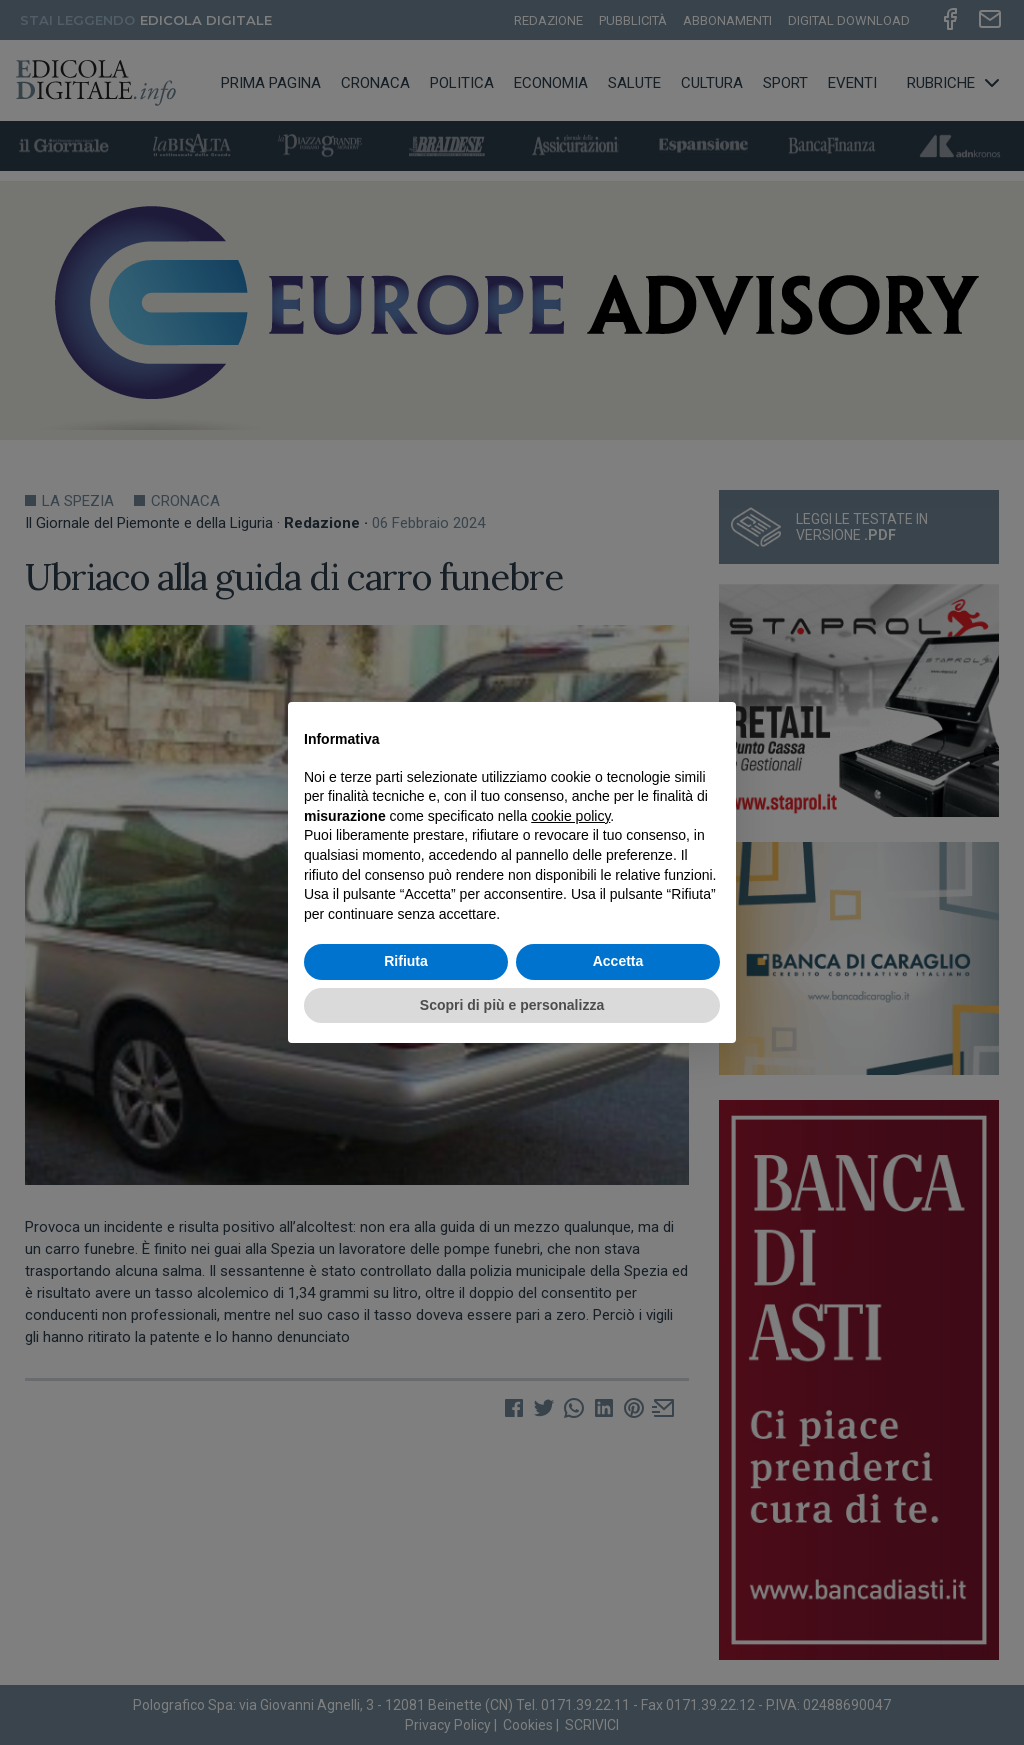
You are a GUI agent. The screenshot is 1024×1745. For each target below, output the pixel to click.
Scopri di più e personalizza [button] (512, 1005)
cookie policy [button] (570, 816)
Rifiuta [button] (406, 961)
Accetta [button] (618, 961)
